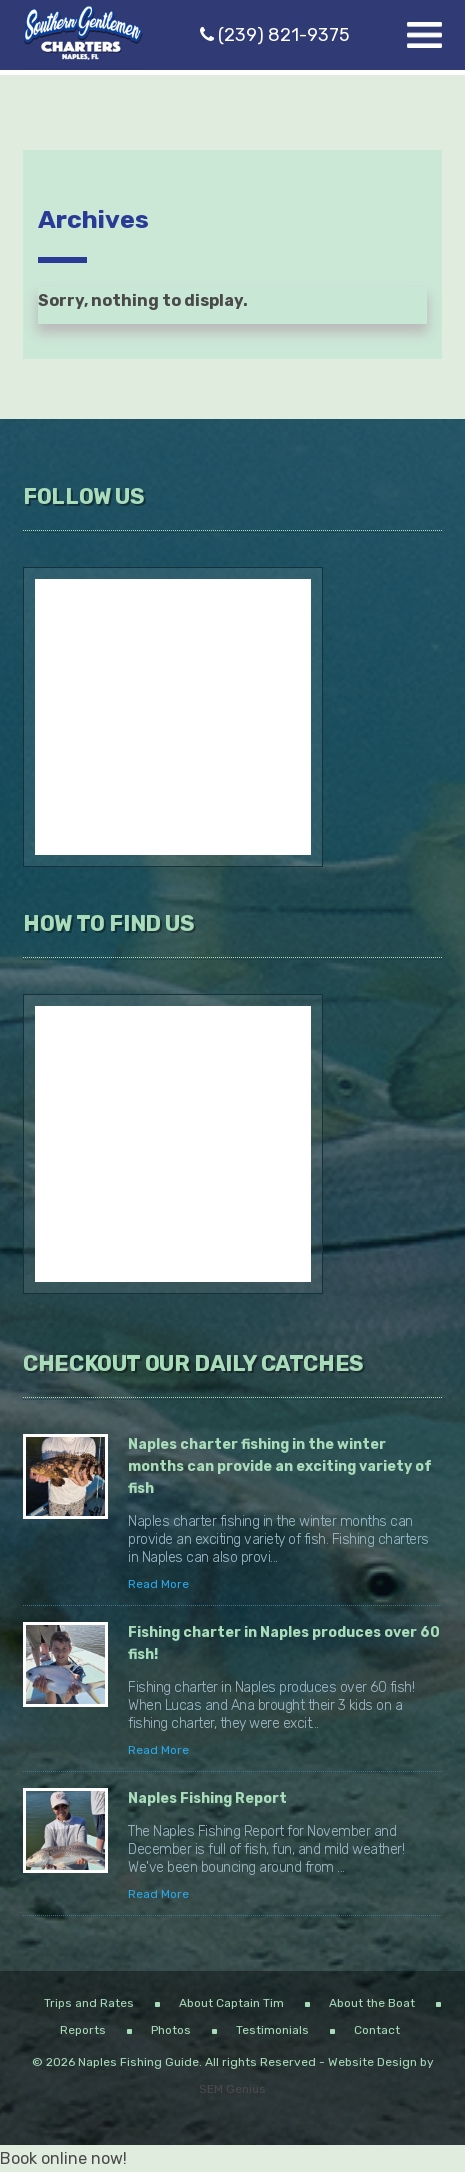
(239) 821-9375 (275, 35)
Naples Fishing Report (207, 1798)
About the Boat (372, 2003)
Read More (158, 1584)
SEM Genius (232, 2089)
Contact (377, 2030)
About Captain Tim (231, 2003)
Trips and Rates (89, 2003)
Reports (83, 2030)
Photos (171, 2030)
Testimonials (272, 2030)
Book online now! (63, 2158)
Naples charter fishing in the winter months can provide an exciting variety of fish (280, 1466)
